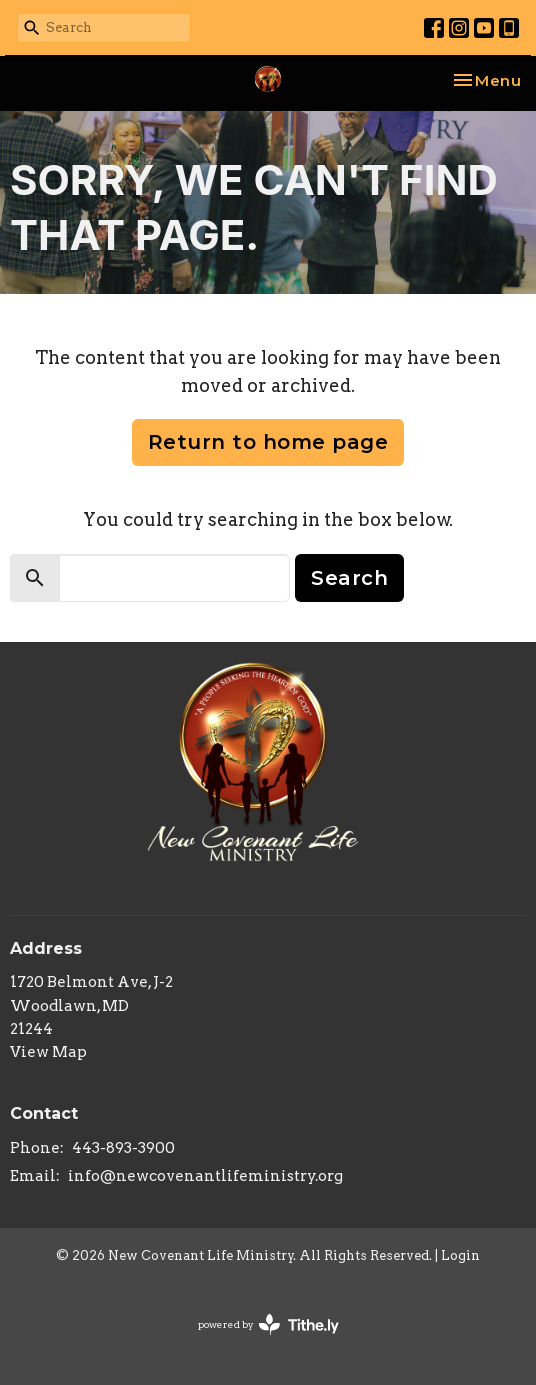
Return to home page (268, 442)
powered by (268, 1324)
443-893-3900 (123, 1148)
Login (460, 1255)
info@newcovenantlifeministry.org (205, 1176)
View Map (48, 1052)
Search (349, 578)
